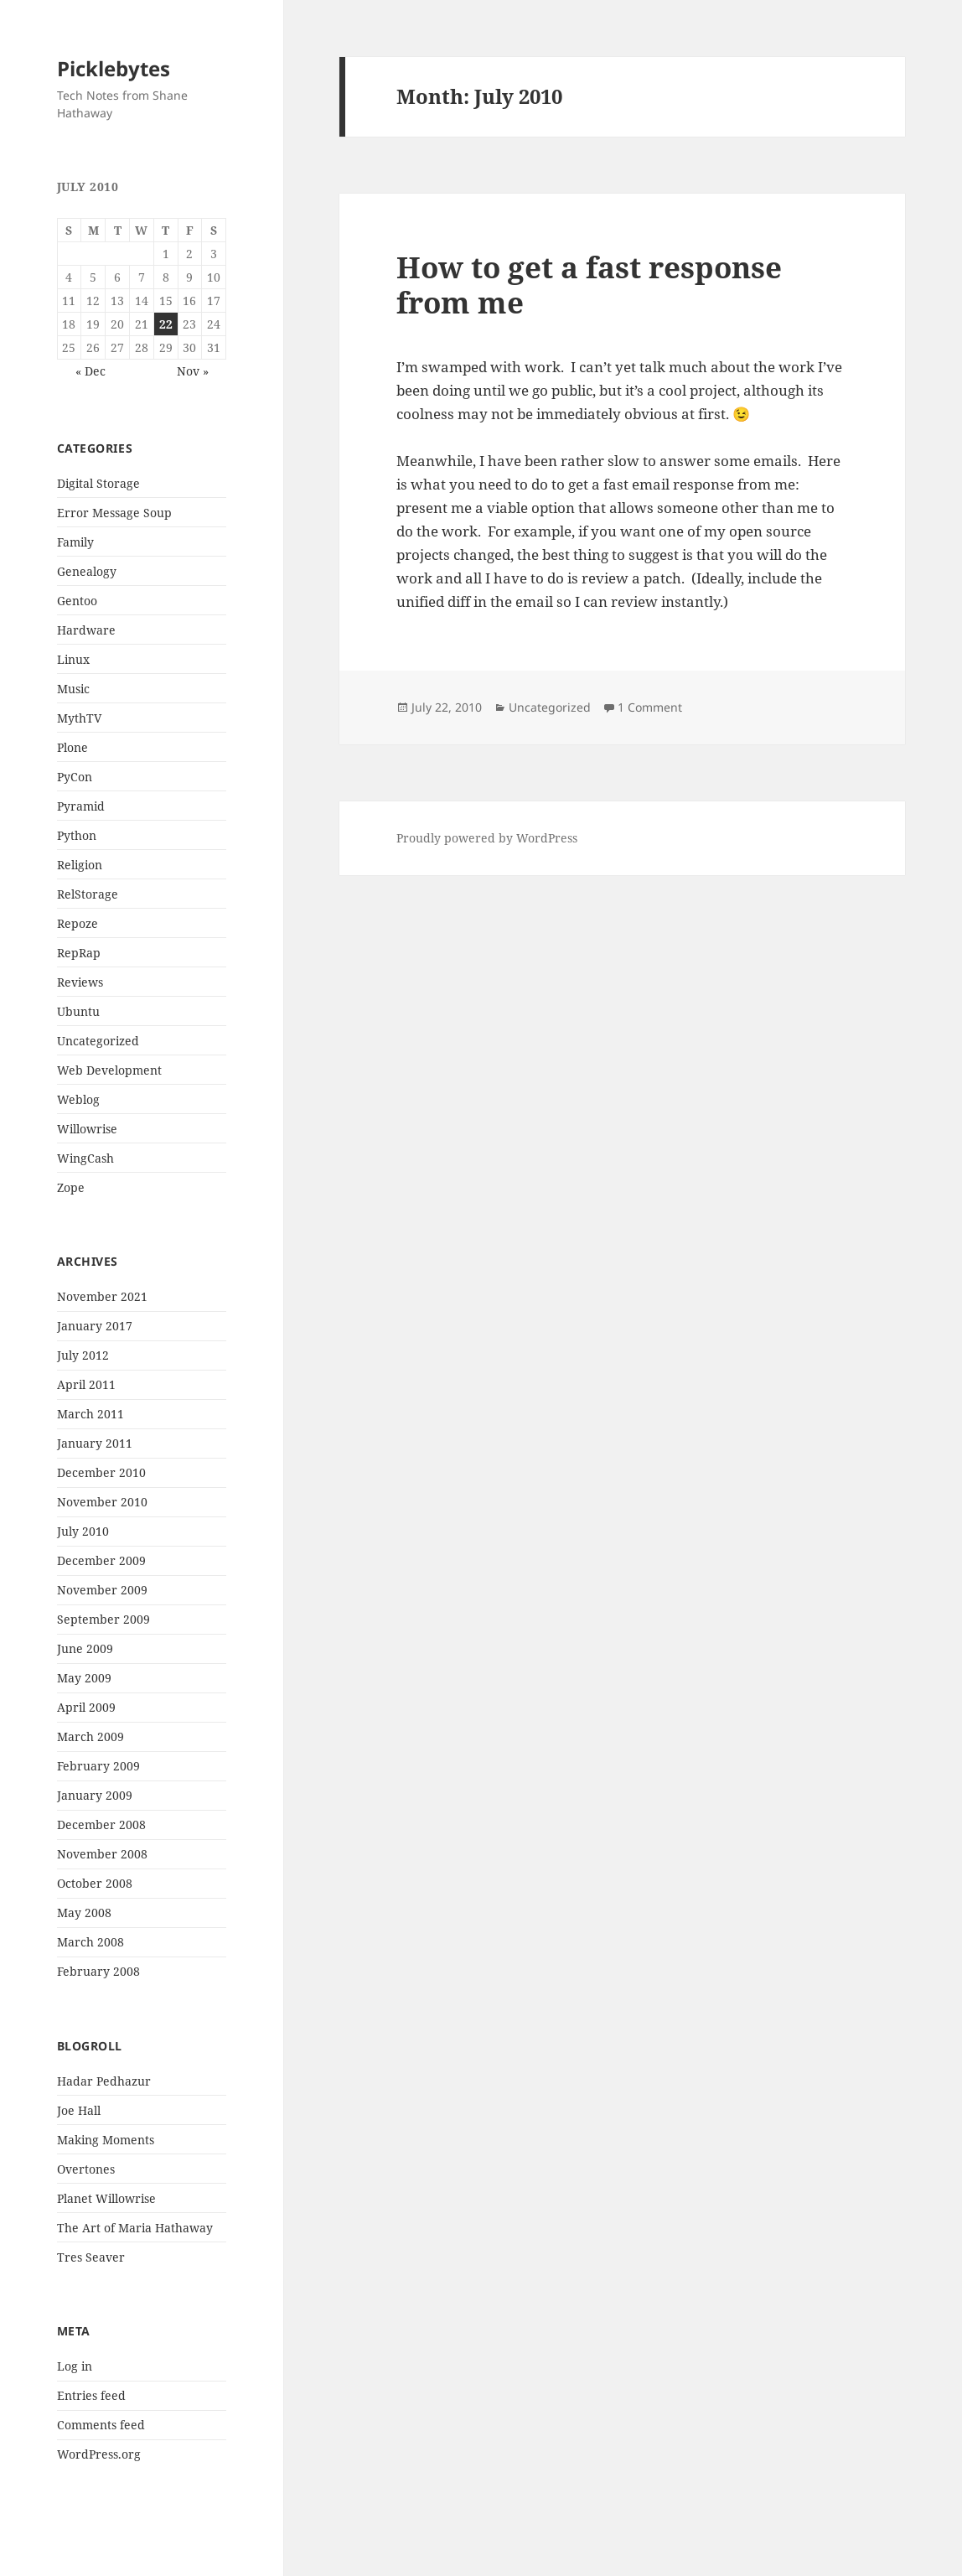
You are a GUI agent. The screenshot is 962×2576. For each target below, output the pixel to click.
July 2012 (83, 1355)
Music (73, 689)
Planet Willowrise (106, 2198)
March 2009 (90, 1736)
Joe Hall (79, 2110)
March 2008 (90, 1942)
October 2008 (94, 1883)
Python (76, 835)
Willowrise (87, 1129)
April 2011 (86, 1384)
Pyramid (81, 806)
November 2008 (102, 1854)
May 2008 (84, 1912)
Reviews (80, 982)
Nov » (193, 371)
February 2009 (98, 1766)
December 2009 (101, 1560)
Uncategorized (98, 1041)
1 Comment (650, 707)
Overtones (86, 2169)
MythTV (79, 718)
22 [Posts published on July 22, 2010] (166, 324)
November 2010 (102, 1502)
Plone (72, 747)
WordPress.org (99, 2454)
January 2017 (94, 1326)
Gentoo (77, 601)
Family (75, 542)
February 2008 (98, 1971)
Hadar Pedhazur (104, 2081)
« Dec (90, 371)
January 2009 (94, 1795)
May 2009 (84, 1678)
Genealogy (86, 571)
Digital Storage (98, 483)
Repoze (77, 923)
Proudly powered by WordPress (486, 838)
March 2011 (90, 1414)
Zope (71, 1187)
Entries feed (91, 2395)
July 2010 (83, 1531)
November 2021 (102, 1296)
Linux (73, 659)
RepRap (79, 953)
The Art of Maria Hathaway (135, 2228)
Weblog (78, 1099)
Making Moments (105, 2140)
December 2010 (101, 1472)
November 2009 (102, 1590)
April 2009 (86, 1707)
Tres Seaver (91, 2257)
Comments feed (101, 2425)
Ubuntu (78, 1011)
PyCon (74, 777)
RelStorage (87, 894)
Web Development (109, 1070)
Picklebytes (113, 68)
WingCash (85, 1158)
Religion (79, 865)
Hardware (86, 630)
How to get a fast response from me (589, 284)
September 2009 (103, 1619)
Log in (74, 2366)
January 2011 (94, 1443)
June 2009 (85, 1648)
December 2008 (101, 1824)
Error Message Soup (114, 513)
